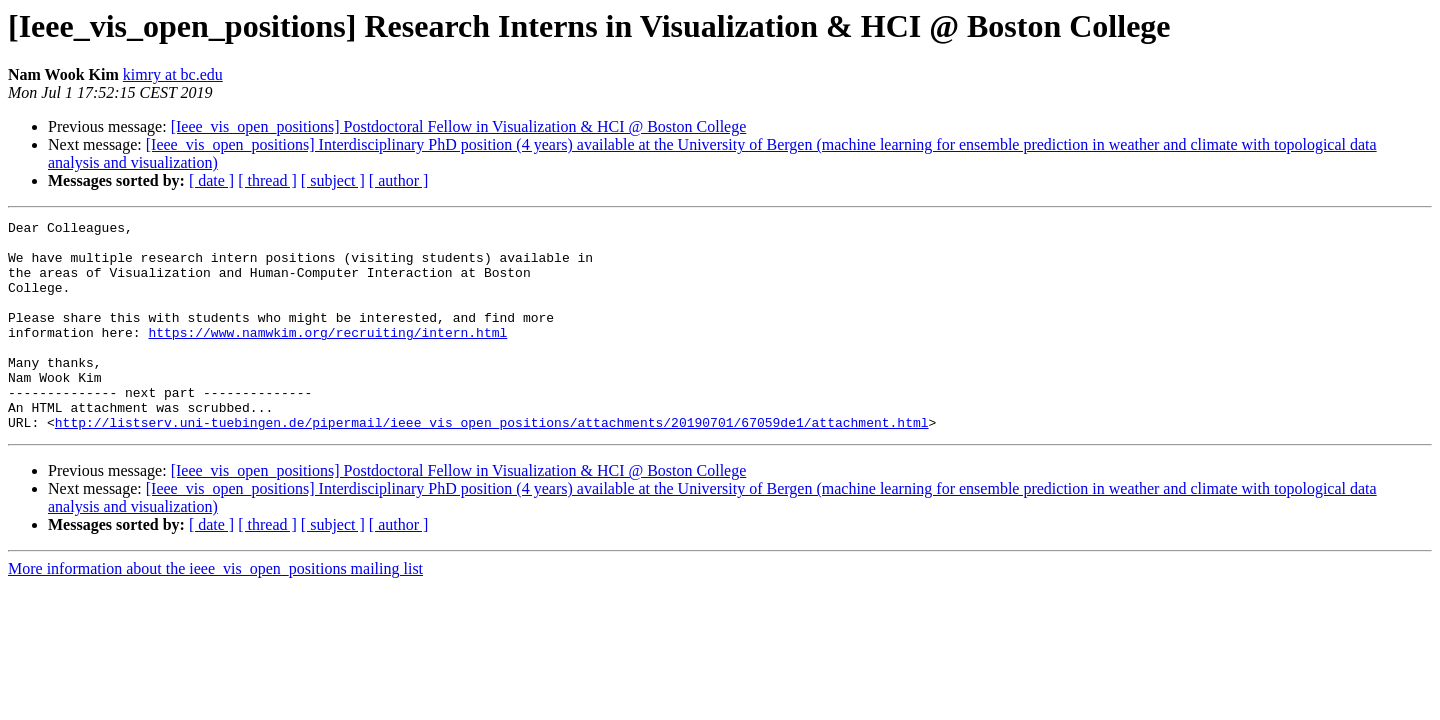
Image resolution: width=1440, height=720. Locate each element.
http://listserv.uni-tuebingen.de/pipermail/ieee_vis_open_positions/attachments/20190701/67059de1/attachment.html (492, 464)
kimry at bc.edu (173, 74)
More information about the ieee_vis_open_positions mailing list (215, 610)
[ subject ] (333, 180)
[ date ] (211, 180)
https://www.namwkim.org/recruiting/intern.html (327, 356)
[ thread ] (267, 180)
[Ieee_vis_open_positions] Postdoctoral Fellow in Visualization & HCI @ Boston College (459, 126)
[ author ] (399, 180)
